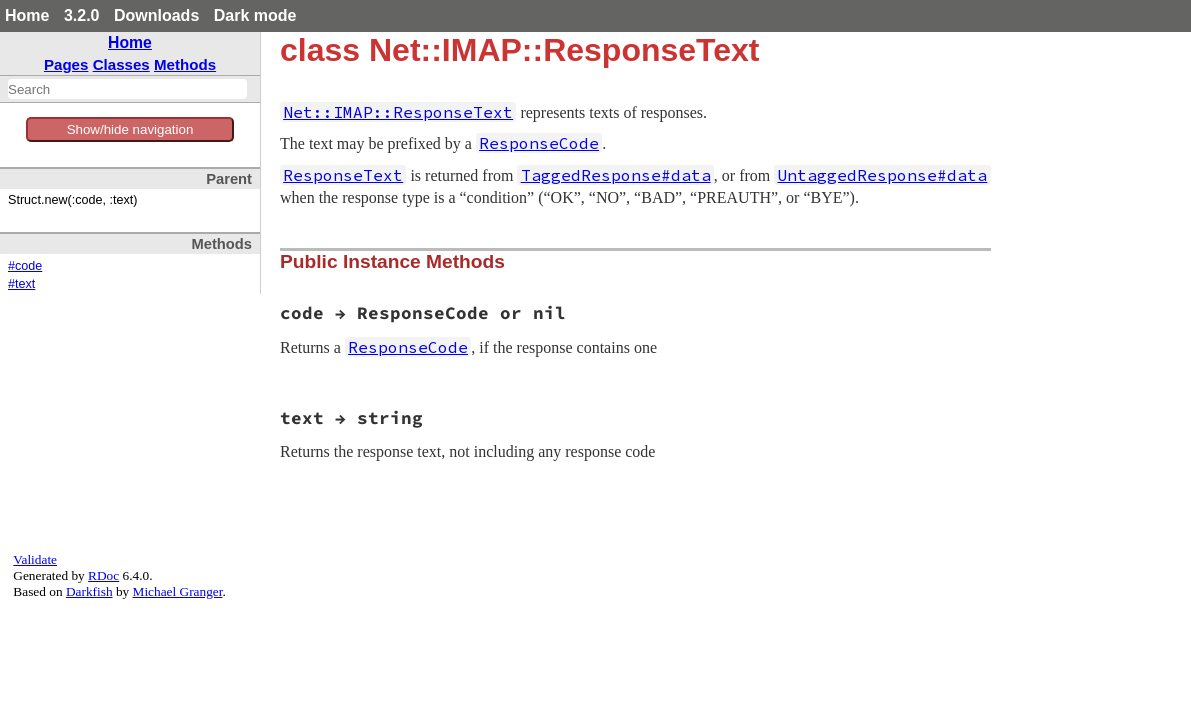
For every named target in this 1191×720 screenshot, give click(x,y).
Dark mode (255, 15)
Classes (121, 64)
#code (25, 266)
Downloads (156, 15)
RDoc (103, 575)
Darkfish (89, 591)
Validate (35, 559)
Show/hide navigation (130, 129)
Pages (66, 64)
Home (27, 15)
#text (21, 284)
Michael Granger (178, 591)
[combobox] (127, 89)
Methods (185, 64)
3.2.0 (82, 15)
